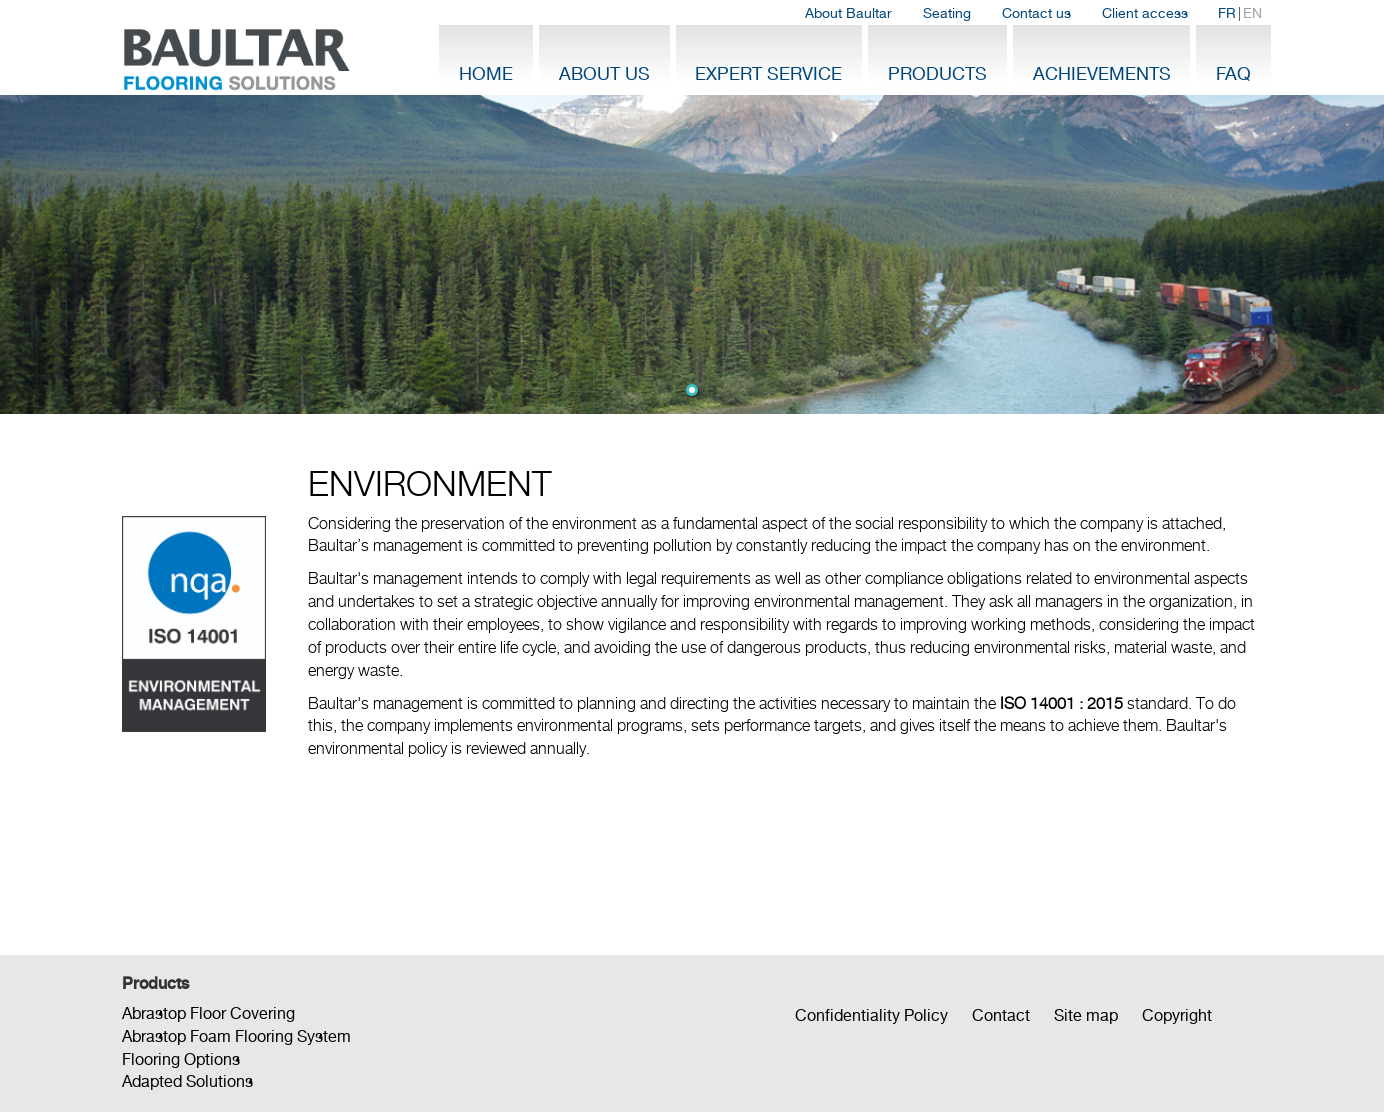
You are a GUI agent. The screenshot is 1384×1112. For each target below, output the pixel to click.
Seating (947, 13)
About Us (604, 73)
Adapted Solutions (187, 1081)
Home (486, 73)
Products (937, 73)
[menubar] (1033, 13)
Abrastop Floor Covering (208, 1013)
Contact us (1036, 13)
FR (1227, 13)
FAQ (1233, 73)
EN (1252, 13)
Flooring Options (181, 1059)
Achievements (1102, 73)
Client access (1145, 13)
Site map (1086, 1015)
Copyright (1177, 1015)
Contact (1001, 1015)
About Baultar (848, 13)
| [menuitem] (1240, 13)
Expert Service (768, 73)
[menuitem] (849, 13)
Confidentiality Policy (871, 1015)
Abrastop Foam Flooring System (236, 1036)
